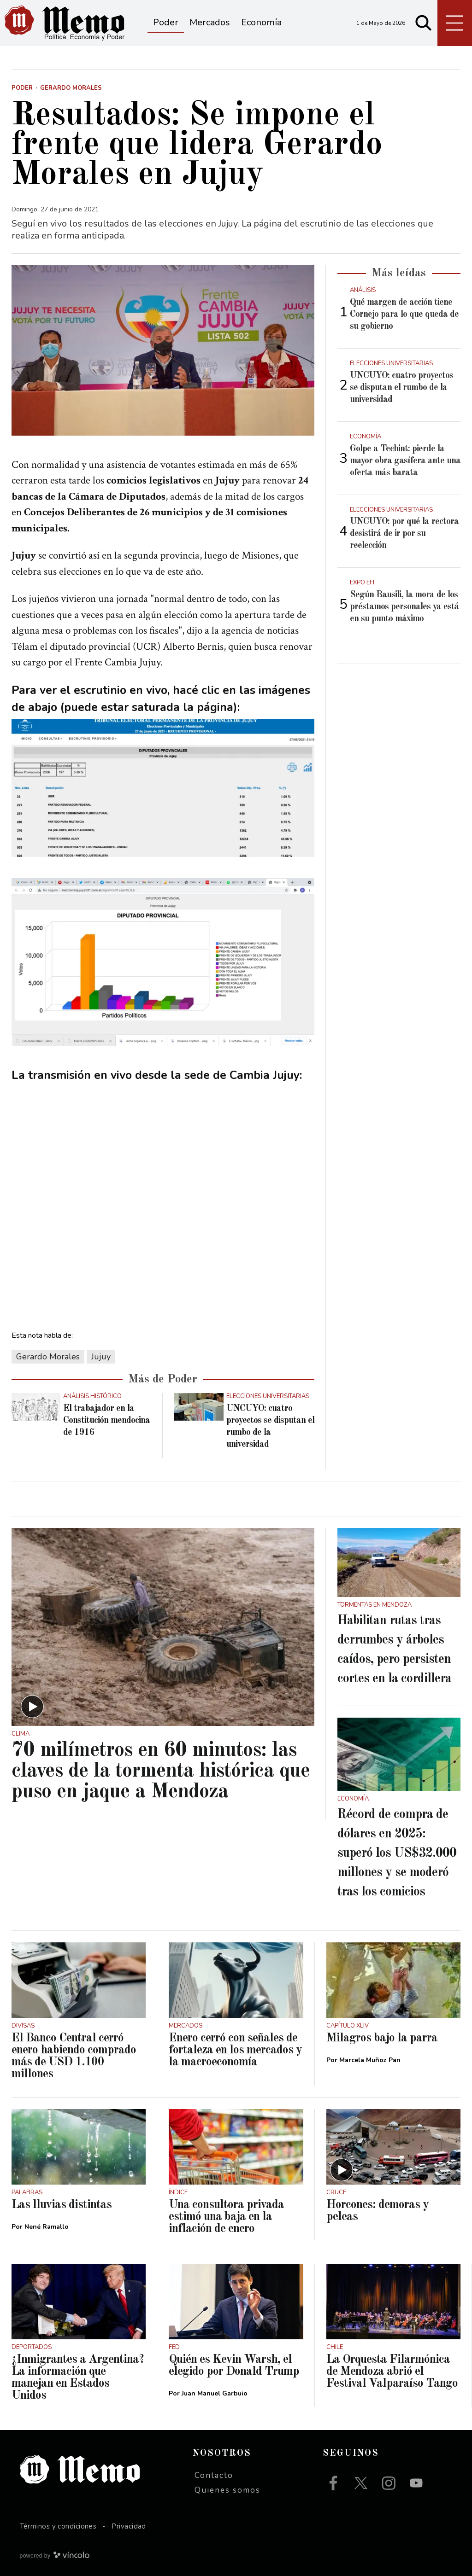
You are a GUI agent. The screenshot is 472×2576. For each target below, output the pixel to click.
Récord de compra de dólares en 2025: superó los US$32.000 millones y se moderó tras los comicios (396, 1853)
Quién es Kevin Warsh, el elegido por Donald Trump (234, 2366)
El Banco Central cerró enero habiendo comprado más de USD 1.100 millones (74, 2056)
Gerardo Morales (48, 1356)
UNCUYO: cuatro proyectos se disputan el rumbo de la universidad (401, 387)
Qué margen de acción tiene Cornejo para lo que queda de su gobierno (404, 314)
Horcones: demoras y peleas (377, 2211)
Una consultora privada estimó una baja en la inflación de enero (226, 2217)
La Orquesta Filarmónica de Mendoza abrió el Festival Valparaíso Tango (392, 2372)
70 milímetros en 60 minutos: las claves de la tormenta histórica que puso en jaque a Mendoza (161, 1771)
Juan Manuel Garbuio (215, 2393)
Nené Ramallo (46, 2226)
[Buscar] (423, 23)
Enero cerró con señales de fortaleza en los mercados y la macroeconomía (235, 2050)
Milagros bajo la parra (381, 2038)
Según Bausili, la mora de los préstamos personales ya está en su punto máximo (404, 607)
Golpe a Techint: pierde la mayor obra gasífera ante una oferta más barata (405, 461)
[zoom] (163, 350)
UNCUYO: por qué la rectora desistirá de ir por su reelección (404, 533)
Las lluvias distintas (62, 2205)
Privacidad (129, 2526)
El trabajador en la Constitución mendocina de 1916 (106, 1420)
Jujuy (101, 1356)
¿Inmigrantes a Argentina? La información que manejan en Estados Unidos (78, 2377)
